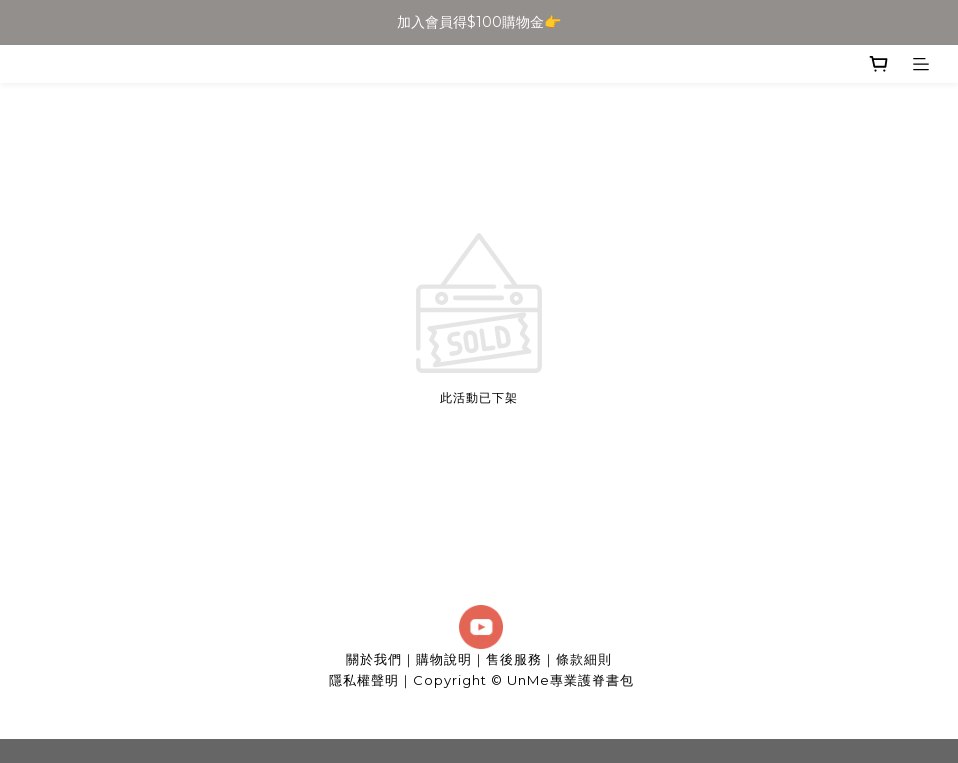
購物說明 (444, 659)
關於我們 (374, 659)
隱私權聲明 (364, 680)
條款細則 (584, 659)
